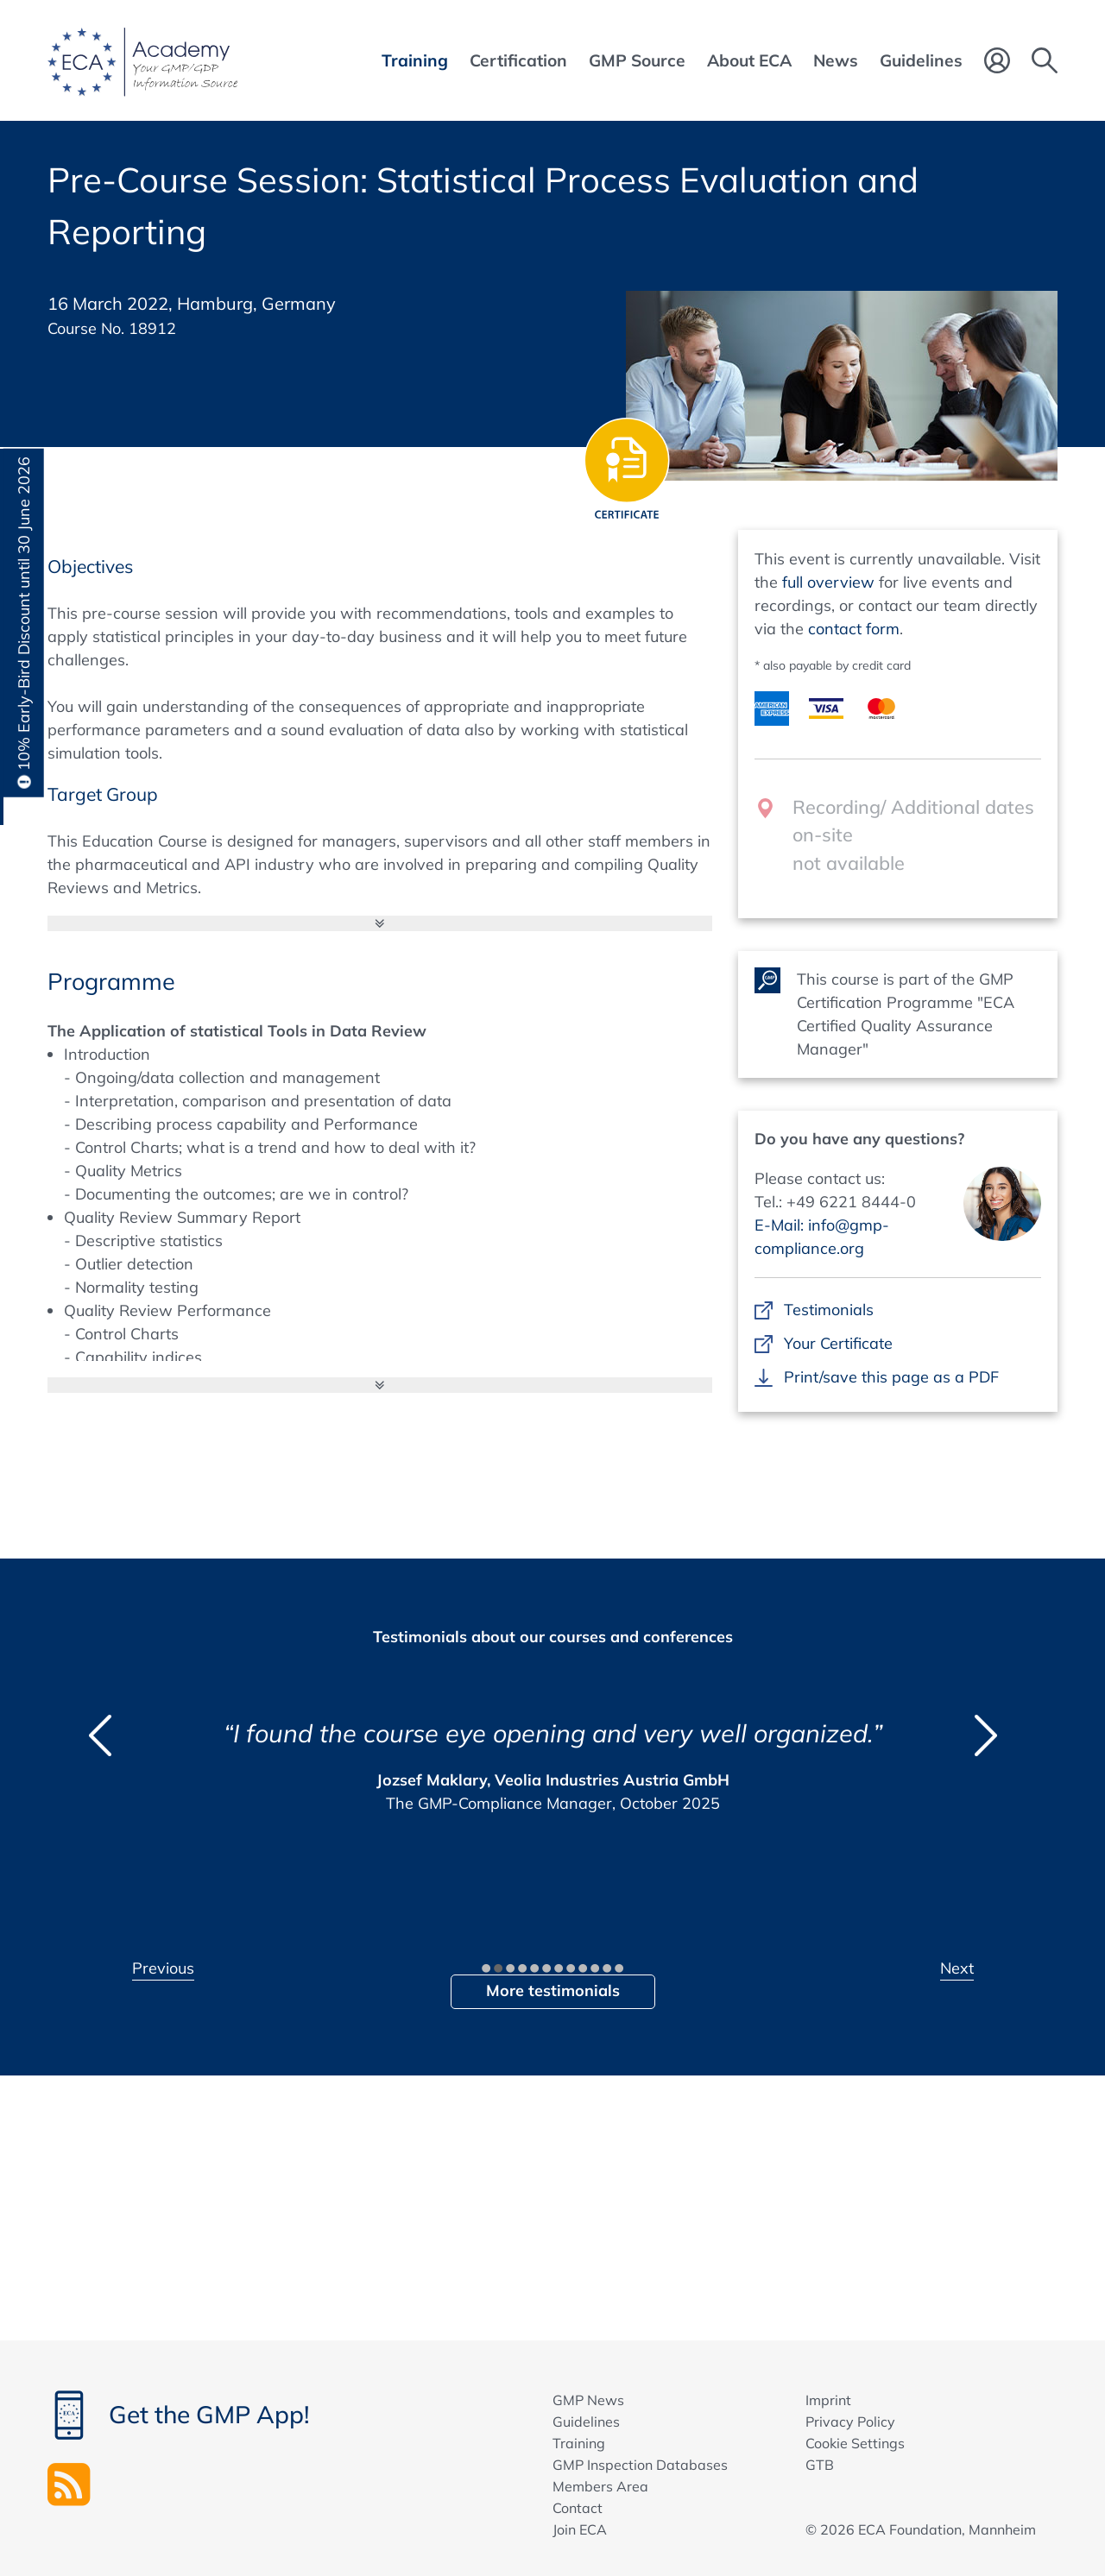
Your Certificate (838, 1343)
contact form (854, 629)
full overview (828, 582)
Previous (163, 1968)
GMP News (588, 2400)
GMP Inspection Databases (640, 2464)
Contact (577, 2507)
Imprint (828, 2400)
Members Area (600, 2486)
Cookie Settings (855, 2443)
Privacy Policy (850, 2421)
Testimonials (828, 1309)
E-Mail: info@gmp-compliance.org (822, 1236)
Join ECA (579, 2529)
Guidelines (586, 2421)
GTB (819, 2464)
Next (957, 1968)
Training (578, 2443)
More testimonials (553, 1990)
